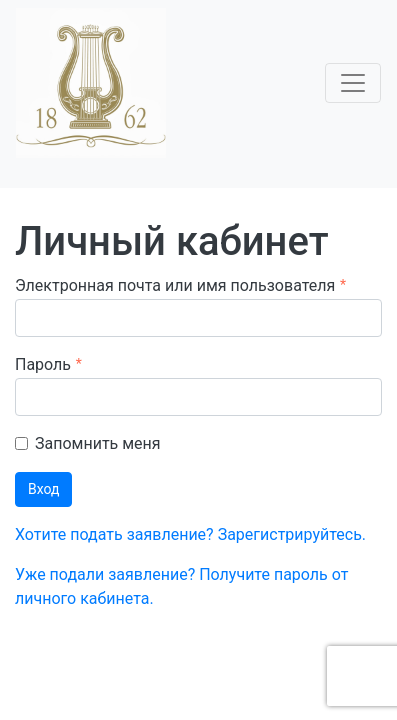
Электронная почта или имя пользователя (175, 285)
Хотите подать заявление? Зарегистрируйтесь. (190, 534)
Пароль (43, 364)
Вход (43, 489)
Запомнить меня (98, 443)
